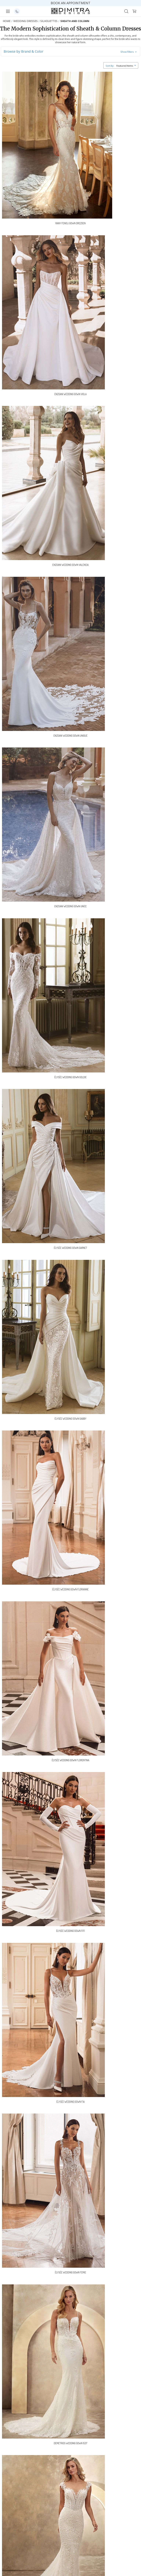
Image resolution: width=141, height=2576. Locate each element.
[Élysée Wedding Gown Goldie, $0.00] (70, 995)
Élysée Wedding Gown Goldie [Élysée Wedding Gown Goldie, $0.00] (70, 1077)
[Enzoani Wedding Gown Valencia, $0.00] (70, 483)
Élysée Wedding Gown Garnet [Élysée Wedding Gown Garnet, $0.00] (70, 1247)
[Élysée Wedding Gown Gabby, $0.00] (70, 1337)
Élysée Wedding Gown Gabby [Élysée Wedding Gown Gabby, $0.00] (70, 1418)
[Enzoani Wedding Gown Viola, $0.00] (70, 312)
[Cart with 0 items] (134, 11)
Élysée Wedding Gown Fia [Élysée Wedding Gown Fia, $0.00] (70, 2101)
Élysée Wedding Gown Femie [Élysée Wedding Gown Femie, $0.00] (70, 2272)
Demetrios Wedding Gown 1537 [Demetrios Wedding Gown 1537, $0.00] (70, 2443)
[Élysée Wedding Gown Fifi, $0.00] (70, 1849)
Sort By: (110, 65)
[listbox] (127, 65)
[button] (70, 51)
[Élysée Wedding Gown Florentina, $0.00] (70, 1678)
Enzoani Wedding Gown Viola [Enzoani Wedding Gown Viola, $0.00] (70, 394)
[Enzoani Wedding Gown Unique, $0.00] (70, 654)
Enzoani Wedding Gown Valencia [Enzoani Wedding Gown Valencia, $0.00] (70, 564)
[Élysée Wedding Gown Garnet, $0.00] (70, 1166)
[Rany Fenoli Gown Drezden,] (70, 145)
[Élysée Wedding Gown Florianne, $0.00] (70, 1507)
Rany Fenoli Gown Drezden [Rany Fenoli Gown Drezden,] (70, 223)
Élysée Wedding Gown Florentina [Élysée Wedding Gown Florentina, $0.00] (70, 1760)
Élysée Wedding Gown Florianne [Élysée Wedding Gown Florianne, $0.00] (70, 1589)
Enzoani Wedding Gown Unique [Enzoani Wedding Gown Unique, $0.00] (71, 735)
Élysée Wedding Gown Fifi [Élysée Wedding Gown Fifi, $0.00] (70, 1930)
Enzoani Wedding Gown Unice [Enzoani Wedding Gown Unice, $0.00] (70, 906)
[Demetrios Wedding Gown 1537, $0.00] (70, 2361)
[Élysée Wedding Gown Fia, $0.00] (70, 2020)
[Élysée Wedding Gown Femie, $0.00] (70, 2191)
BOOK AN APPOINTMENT (70, 3)
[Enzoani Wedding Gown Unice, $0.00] (70, 824)
